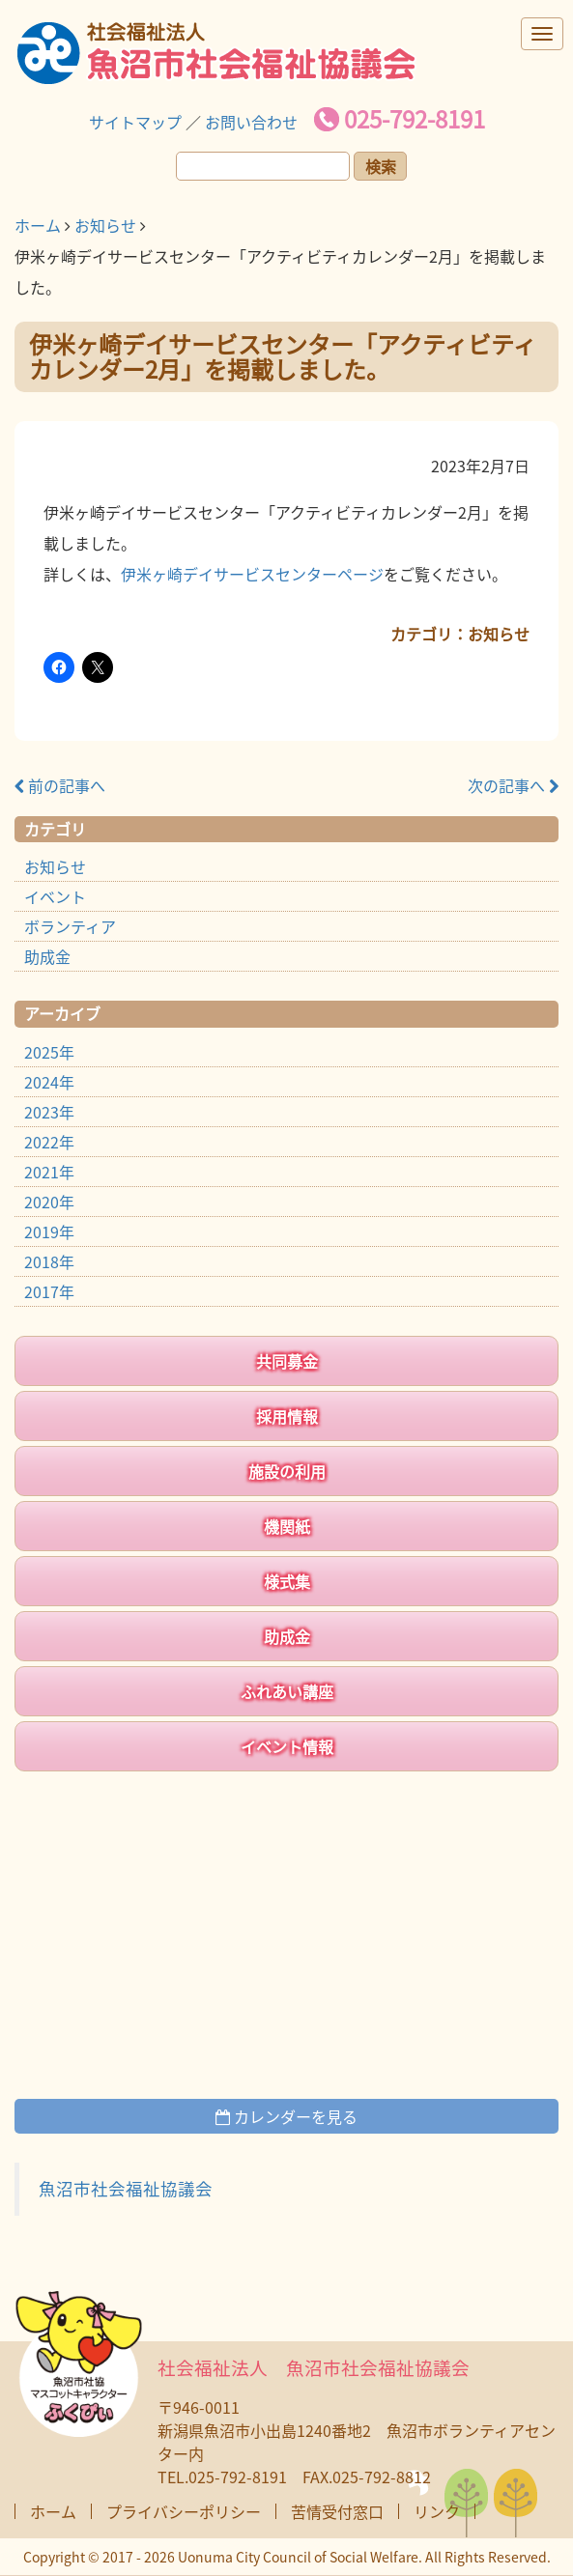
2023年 (49, 1111)
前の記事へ (59, 785)
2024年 (49, 1081)
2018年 (49, 1261)
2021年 (49, 1171)
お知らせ (105, 225)
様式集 (287, 1581)
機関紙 (287, 1526)
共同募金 (287, 1361)
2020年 (49, 1201)
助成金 (47, 956)
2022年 (49, 1141)
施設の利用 (287, 1471)
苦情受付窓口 (337, 2511)
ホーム (37, 225)
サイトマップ (135, 121)
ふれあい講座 (287, 1691)
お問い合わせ (251, 121)
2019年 (49, 1231)
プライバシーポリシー (183, 2511)
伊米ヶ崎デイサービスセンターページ (252, 573)
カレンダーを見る (286, 2116)
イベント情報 (287, 1746)
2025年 (49, 1051)
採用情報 (287, 1416)
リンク (437, 2511)
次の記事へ (513, 785)
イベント (55, 896)
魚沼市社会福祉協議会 (126, 2188)
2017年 (49, 1291)
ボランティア (70, 926)
